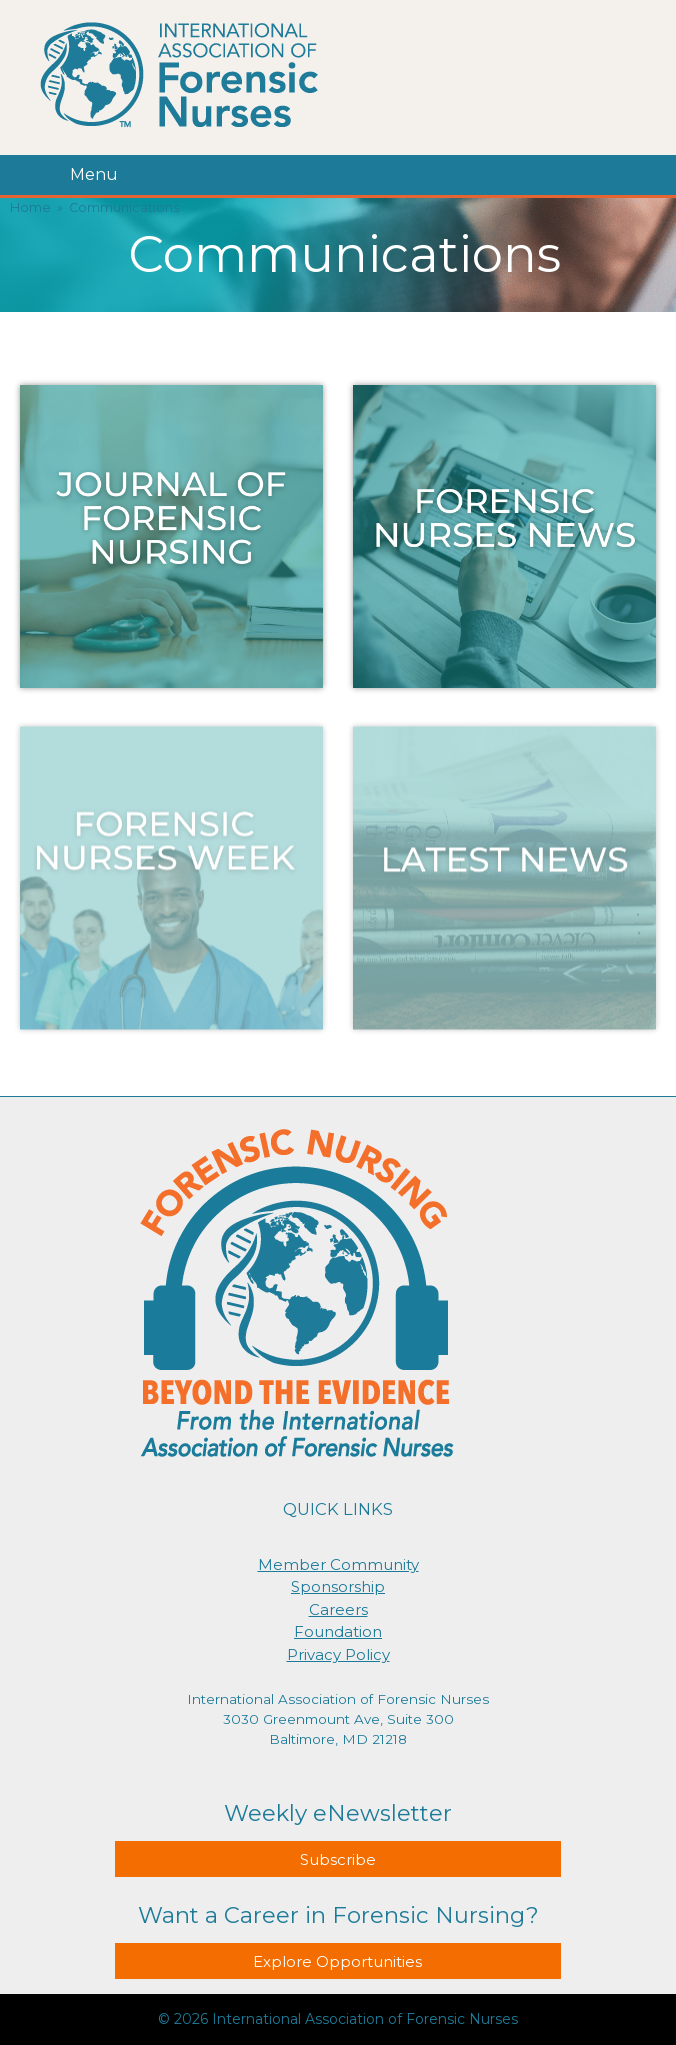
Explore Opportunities (337, 1961)
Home (30, 207)
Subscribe (338, 1859)
